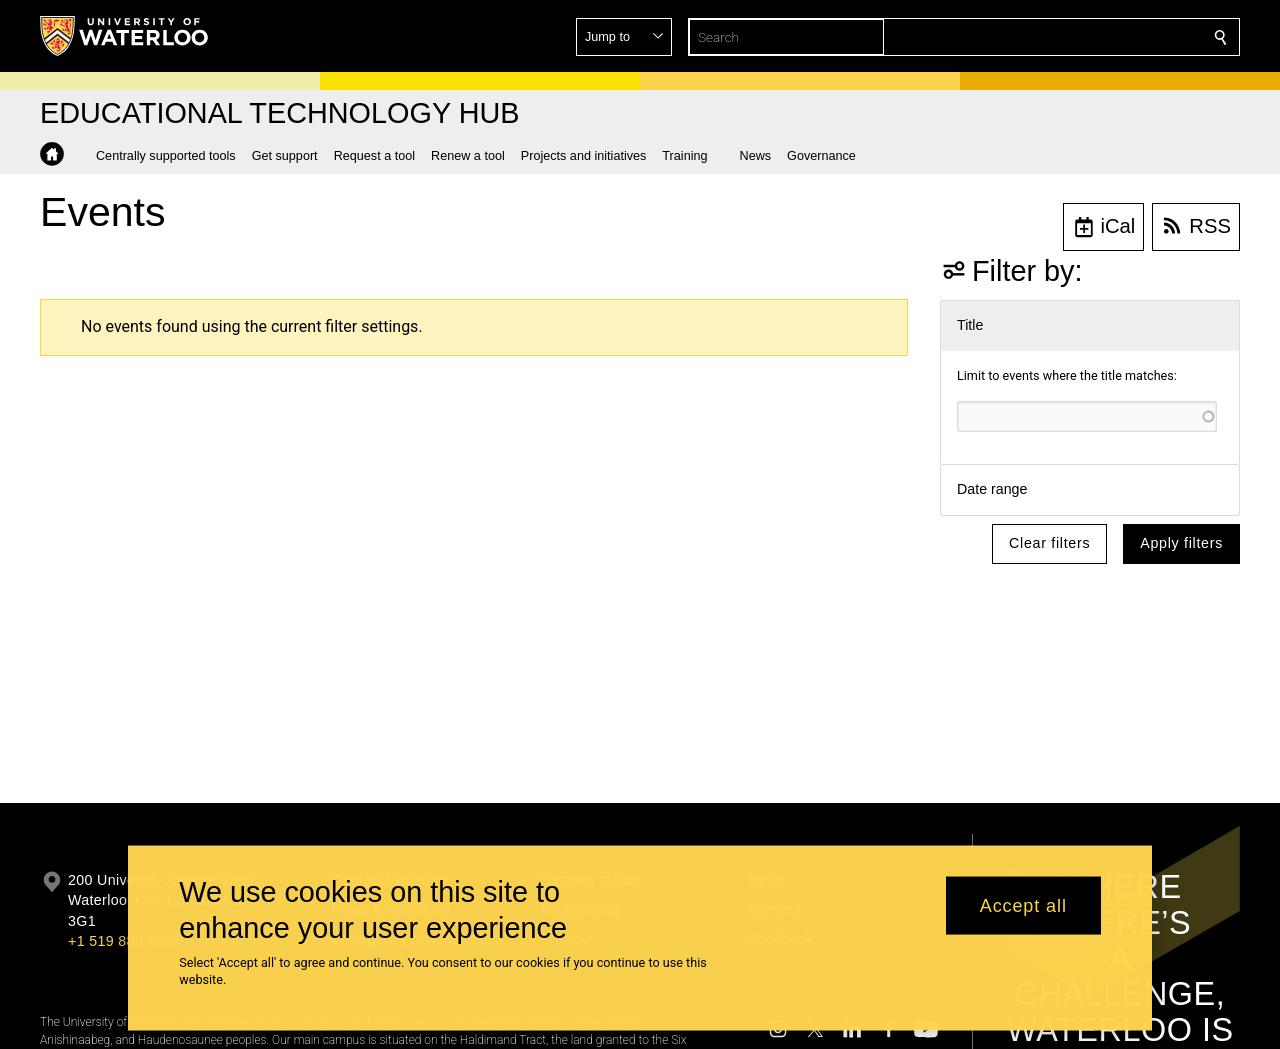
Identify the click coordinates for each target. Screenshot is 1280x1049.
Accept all (1023, 905)
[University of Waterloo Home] (125, 36)
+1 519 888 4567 (124, 941)
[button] (1076, 37)
